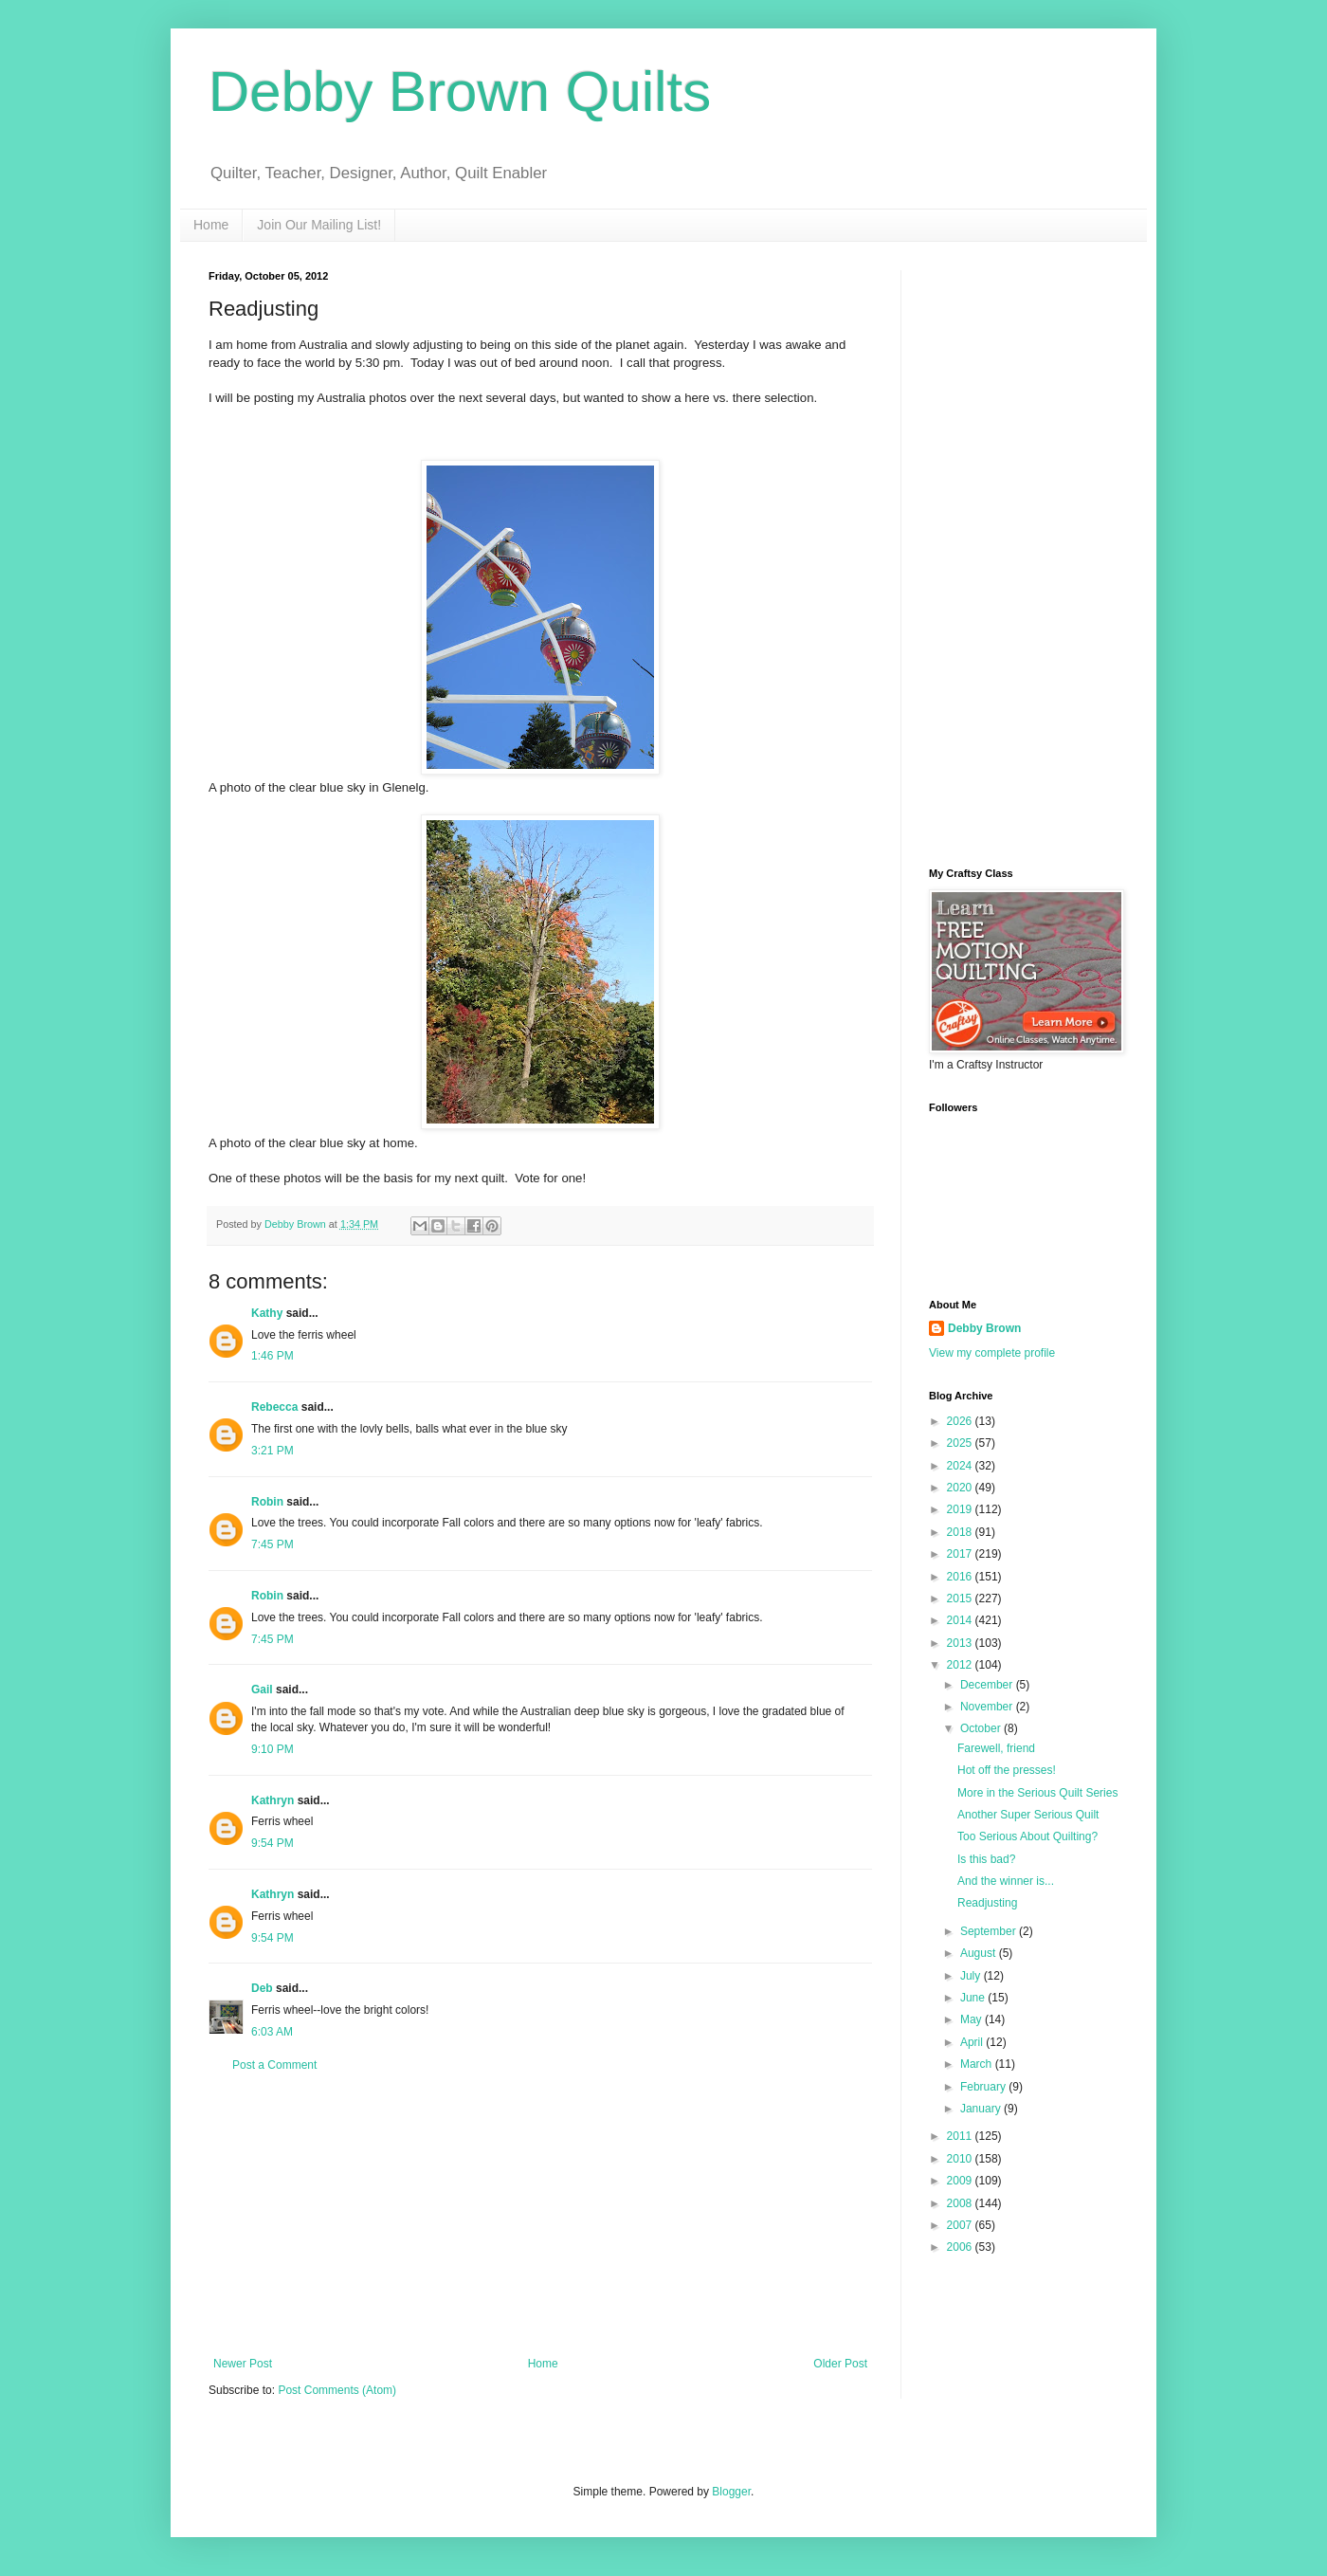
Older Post (840, 2363)
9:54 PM (272, 1843)
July (972, 1975)
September (989, 1931)
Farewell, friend (996, 1748)
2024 (961, 1465)
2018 (961, 1532)
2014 (961, 1620)
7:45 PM (272, 1544)
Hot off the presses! (1006, 1770)
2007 (961, 2225)
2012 (961, 1665)
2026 (961, 1421)
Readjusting (987, 1902)
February (984, 2086)
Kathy (266, 1313)
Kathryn (272, 1800)
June (974, 1997)
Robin (267, 1501)
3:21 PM (272, 1450)
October (982, 1728)
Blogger (731, 2491)
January (982, 2108)
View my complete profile (992, 1353)
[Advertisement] (540, 2214)
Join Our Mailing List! (319, 224)
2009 (961, 2180)
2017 (961, 1554)
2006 (961, 2247)
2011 (961, 2136)
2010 (961, 2158)
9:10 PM (272, 1749)
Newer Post (242, 2363)
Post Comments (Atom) (337, 2390)
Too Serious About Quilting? (1027, 1836)
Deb (262, 1988)
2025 (961, 1443)
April (973, 2042)
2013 (961, 1643)
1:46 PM (272, 1355)
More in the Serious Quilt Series (1037, 1793)
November (988, 1706)
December (988, 1684)
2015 (961, 1598)
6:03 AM (272, 2031)
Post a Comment (274, 2065)
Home (210, 224)
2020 (961, 1487)
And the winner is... (1005, 1881)
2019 (961, 1509)
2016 (961, 1576)
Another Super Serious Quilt (1028, 1814)
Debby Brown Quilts (460, 91)
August (979, 1953)
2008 (961, 2203)
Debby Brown (984, 1328)
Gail (262, 1689)
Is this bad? (986, 1859)
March (977, 2064)
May (972, 2019)
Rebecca (274, 1407)
